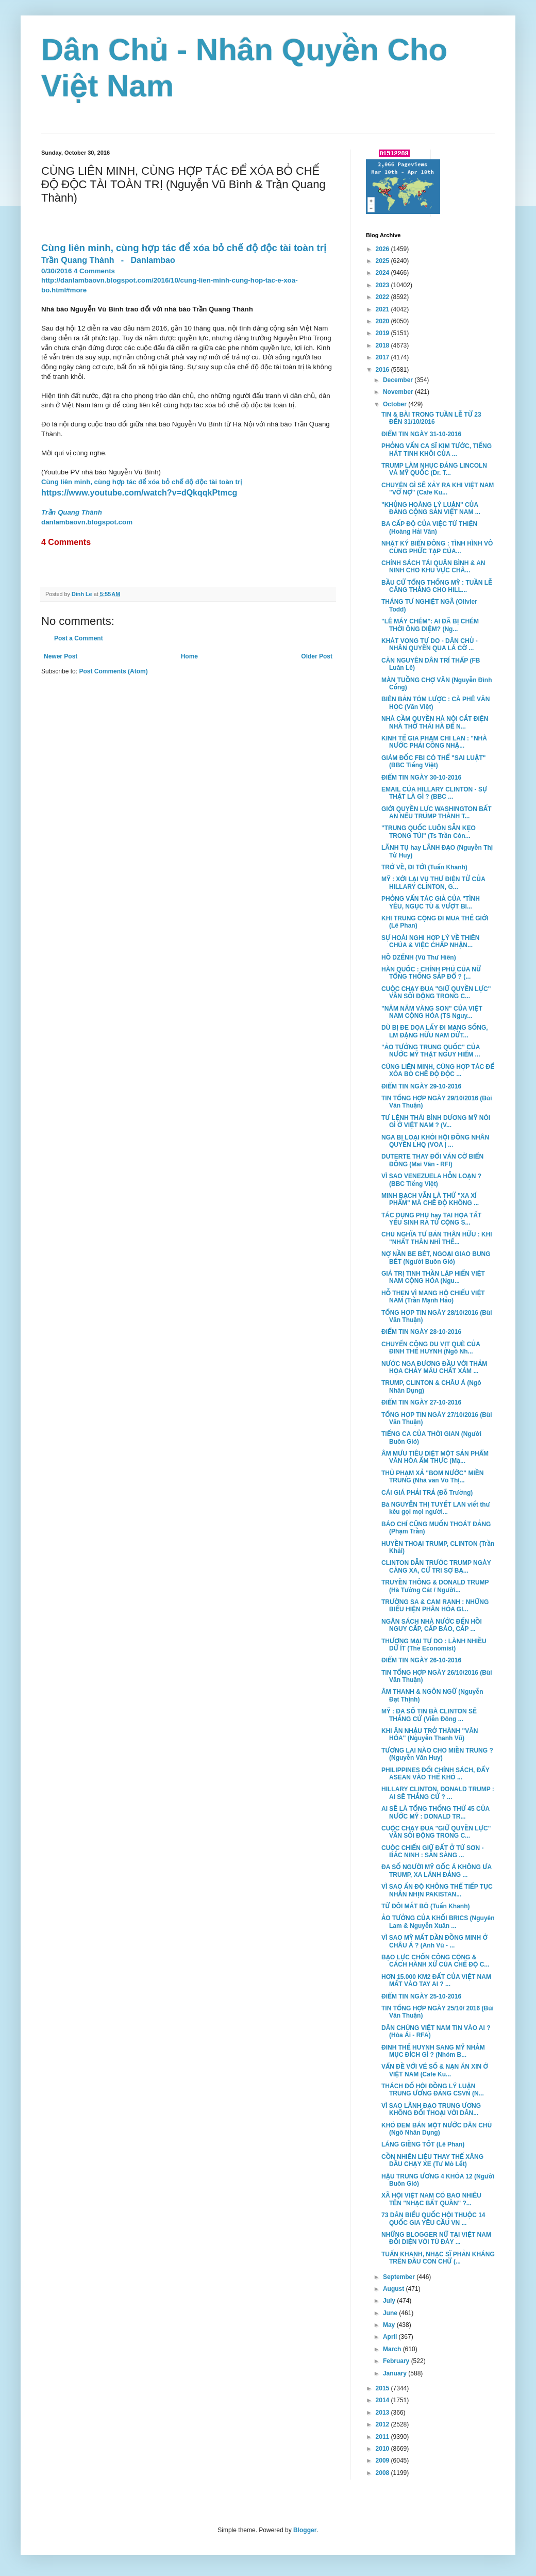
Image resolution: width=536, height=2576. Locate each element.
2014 (383, 2400)
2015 (383, 2388)
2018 (383, 345)
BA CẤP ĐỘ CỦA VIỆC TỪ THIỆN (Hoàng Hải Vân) (429, 527)
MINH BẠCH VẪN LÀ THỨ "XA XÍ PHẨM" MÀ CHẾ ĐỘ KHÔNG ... (430, 1199)
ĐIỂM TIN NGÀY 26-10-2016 (421, 1660)
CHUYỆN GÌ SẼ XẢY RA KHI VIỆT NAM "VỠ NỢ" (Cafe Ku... (437, 489)
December (398, 380)
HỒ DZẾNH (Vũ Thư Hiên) (418, 957)
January (395, 2373)
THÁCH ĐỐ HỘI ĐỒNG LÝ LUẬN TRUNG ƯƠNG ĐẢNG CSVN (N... (432, 2090)
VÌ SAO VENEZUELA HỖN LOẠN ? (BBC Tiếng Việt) (431, 1180)
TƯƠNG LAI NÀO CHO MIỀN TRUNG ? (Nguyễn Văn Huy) (437, 1754)
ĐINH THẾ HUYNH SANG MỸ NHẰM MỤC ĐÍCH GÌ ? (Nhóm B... (433, 2051)
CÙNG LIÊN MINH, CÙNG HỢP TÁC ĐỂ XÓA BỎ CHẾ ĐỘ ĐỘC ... (437, 1070)
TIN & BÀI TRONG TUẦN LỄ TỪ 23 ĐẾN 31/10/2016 (431, 418)
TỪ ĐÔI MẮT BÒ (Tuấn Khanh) (425, 1906)
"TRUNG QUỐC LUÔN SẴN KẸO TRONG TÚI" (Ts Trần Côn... (428, 831)
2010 (383, 2448)
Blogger (304, 2530)
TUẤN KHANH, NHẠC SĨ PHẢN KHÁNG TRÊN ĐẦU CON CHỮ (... (438, 2258)
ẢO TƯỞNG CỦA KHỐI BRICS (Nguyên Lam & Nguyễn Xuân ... (438, 1921)
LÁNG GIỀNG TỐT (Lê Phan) (422, 2144)
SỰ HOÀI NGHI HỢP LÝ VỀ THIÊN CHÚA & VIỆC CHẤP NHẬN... (430, 941)
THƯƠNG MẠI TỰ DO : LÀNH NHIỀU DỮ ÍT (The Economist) (434, 1645)
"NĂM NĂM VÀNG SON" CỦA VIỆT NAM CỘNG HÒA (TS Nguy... (431, 1012)
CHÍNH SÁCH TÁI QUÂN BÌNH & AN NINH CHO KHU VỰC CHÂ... (433, 566)
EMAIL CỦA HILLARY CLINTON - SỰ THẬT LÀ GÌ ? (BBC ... (434, 793)
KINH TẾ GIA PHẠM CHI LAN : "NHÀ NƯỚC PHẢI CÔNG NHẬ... (434, 742)
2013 (383, 2412)
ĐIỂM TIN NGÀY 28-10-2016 (421, 1331)
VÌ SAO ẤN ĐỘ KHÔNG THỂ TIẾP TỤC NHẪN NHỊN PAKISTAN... (437, 1890)
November (399, 391)
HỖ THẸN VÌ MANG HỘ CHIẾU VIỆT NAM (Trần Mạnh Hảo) (433, 1297)
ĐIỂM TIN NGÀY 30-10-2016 (421, 777)
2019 (383, 333)
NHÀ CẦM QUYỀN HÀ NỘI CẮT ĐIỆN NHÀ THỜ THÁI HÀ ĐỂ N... (434, 722)
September (399, 2277)
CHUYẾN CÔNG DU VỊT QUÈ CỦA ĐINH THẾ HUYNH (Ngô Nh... (430, 1348)
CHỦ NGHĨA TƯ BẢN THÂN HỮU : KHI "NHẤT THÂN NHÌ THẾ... (436, 1238)
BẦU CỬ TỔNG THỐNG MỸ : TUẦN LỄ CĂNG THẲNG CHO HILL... (436, 586)
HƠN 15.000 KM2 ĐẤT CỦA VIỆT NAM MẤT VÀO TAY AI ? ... (436, 1980)
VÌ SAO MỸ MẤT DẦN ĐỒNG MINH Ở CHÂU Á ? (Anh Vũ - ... (434, 1941)
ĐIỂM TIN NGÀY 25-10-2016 (421, 1996)
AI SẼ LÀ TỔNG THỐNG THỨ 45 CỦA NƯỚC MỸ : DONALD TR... (435, 1812)
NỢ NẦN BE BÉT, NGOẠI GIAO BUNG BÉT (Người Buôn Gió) (436, 1257)
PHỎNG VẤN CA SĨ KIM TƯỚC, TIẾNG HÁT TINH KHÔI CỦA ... (436, 449)
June (391, 2313)
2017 (383, 357)
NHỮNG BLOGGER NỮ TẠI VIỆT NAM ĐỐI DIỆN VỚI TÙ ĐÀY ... (436, 2238)
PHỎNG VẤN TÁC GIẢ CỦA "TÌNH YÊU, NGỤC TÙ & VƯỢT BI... (430, 902)
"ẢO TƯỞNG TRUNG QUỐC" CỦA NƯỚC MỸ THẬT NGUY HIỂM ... (430, 1051)
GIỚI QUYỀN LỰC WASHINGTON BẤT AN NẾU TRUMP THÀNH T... (436, 812)
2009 (383, 2460)
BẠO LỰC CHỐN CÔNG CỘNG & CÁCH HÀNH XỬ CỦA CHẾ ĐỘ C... (435, 1961)
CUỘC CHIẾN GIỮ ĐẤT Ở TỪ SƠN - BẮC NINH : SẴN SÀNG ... (432, 1851)
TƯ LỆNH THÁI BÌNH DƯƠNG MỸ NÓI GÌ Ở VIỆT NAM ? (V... (435, 1121)
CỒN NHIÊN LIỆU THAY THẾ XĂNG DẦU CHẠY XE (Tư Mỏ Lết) (432, 2160)
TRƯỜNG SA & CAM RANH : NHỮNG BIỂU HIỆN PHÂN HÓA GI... (435, 1605)
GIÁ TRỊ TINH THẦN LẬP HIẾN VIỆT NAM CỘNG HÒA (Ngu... (433, 1277)
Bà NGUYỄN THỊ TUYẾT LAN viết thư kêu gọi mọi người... (435, 1508)
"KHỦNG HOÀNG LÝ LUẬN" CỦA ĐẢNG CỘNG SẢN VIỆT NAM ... (430, 508)
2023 (383, 285)
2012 (383, 2424)
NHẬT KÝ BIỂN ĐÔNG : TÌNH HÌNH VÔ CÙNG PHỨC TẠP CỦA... (437, 547)
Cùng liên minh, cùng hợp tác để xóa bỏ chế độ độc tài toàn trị (141, 482)
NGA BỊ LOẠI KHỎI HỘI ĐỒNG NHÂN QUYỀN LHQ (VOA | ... (435, 1141)
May (390, 2325)
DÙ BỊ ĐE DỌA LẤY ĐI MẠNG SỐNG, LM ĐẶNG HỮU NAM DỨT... (434, 1031)
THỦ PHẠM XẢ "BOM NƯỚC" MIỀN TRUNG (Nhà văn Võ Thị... (432, 1476)
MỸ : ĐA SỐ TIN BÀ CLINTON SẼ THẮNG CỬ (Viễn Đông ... (429, 1715)
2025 (383, 261)
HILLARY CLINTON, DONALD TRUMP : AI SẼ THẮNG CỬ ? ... (437, 1793)
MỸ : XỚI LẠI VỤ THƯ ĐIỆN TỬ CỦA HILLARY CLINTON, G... (433, 883)
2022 (383, 297)
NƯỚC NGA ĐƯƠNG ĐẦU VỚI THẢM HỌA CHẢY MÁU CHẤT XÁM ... (434, 1367)
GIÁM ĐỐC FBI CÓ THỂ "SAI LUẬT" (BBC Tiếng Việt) (433, 761)
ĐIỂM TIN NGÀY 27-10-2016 (421, 1402)
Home (189, 656)
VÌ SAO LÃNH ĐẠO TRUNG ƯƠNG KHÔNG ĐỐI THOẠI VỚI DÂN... (431, 2109)
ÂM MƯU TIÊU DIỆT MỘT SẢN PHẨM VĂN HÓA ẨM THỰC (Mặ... (435, 1457)
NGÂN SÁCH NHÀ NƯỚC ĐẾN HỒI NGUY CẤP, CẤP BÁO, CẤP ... (431, 1625)
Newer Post (60, 656)
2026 (383, 249)
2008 (383, 2472)
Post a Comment (78, 638)
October (395, 404)
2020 (383, 321)
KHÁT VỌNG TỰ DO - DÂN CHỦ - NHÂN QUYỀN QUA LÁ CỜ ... (429, 644)
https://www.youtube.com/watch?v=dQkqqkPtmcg (139, 492)
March (393, 2349)
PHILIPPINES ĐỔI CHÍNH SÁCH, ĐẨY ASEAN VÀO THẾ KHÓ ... (435, 1773)
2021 (383, 309)
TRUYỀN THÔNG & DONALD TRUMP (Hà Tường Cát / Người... (435, 1586)
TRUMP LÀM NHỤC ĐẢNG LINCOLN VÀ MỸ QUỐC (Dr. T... (434, 469)
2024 (383, 272)
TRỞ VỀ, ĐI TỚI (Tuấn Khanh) (424, 867)
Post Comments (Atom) (113, 671)
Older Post (316, 656)
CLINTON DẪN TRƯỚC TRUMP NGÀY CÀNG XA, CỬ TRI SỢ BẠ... (436, 1566)
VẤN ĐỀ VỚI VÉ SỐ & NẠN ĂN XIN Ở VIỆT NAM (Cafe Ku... (434, 2070)
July (390, 2300)
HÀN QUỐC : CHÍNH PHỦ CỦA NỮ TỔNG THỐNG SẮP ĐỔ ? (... (431, 973)
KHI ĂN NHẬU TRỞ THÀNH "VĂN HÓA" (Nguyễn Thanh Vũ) (429, 1734)
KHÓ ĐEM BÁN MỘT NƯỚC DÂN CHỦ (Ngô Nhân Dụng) (436, 2129)
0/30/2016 (56, 271)
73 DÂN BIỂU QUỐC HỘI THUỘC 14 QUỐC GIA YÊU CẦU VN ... (433, 2218)
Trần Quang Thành (71, 512)
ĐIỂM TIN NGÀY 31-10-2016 (421, 434)
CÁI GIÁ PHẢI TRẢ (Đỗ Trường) (427, 1492)
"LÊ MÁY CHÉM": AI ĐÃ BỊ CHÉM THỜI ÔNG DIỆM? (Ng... (430, 625)
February (397, 2361)
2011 (383, 2436)
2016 (383, 369)
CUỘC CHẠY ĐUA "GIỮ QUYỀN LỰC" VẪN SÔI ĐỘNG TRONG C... (436, 992)
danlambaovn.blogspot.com (86, 522)
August (394, 2288)
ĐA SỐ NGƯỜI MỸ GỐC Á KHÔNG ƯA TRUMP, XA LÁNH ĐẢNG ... (436, 1870)
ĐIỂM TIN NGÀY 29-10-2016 (421, 1086)
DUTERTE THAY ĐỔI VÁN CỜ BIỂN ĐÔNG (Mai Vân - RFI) (432, 1160)
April (391, 2336)
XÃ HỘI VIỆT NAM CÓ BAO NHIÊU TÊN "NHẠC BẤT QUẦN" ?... (431, 2199)
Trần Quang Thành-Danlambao (108, 260)
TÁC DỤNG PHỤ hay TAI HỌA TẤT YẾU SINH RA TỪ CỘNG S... (431, 1219)
